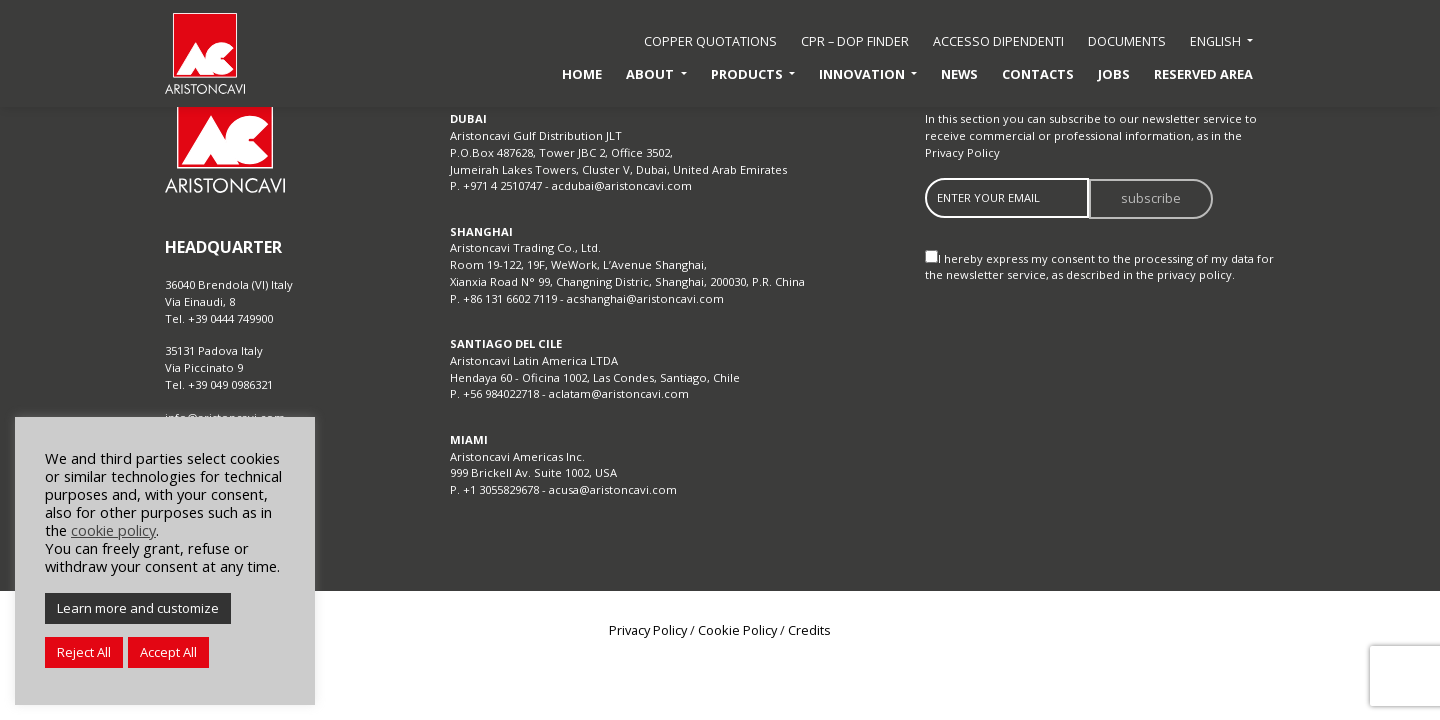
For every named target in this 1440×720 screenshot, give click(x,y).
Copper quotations (710, 41)
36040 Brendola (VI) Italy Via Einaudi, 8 (229, 293)
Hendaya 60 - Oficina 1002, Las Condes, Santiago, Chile (595, 377)
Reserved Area (1203, 74)
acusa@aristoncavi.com (613, 489)
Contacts (1038, 74)
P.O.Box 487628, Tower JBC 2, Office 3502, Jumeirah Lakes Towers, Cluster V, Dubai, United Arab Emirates (618, 161)
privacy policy (1194, 274)
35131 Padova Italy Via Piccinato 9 (214, 359)
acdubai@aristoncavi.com (622, 185)
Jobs (1114, 74)
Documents (1127, 41)
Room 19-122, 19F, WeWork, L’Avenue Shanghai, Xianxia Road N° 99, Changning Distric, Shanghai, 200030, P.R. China (627, 273)
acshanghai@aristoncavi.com (645, 298)
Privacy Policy (962, 152)
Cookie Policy (737, 630)
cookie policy (113, 530)
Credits (809, 630)
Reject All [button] (84, 652)
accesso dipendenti (998, 41)
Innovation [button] (863, 74)
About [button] (651, 74)
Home (582, 74)
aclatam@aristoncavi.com (619, 393)
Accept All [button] (168, 652)
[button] (1221, 42)
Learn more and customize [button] (138, 608)
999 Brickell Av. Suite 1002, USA (533, 472)
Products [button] (748, 74)
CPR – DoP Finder (855, 41)
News (959, 74)
